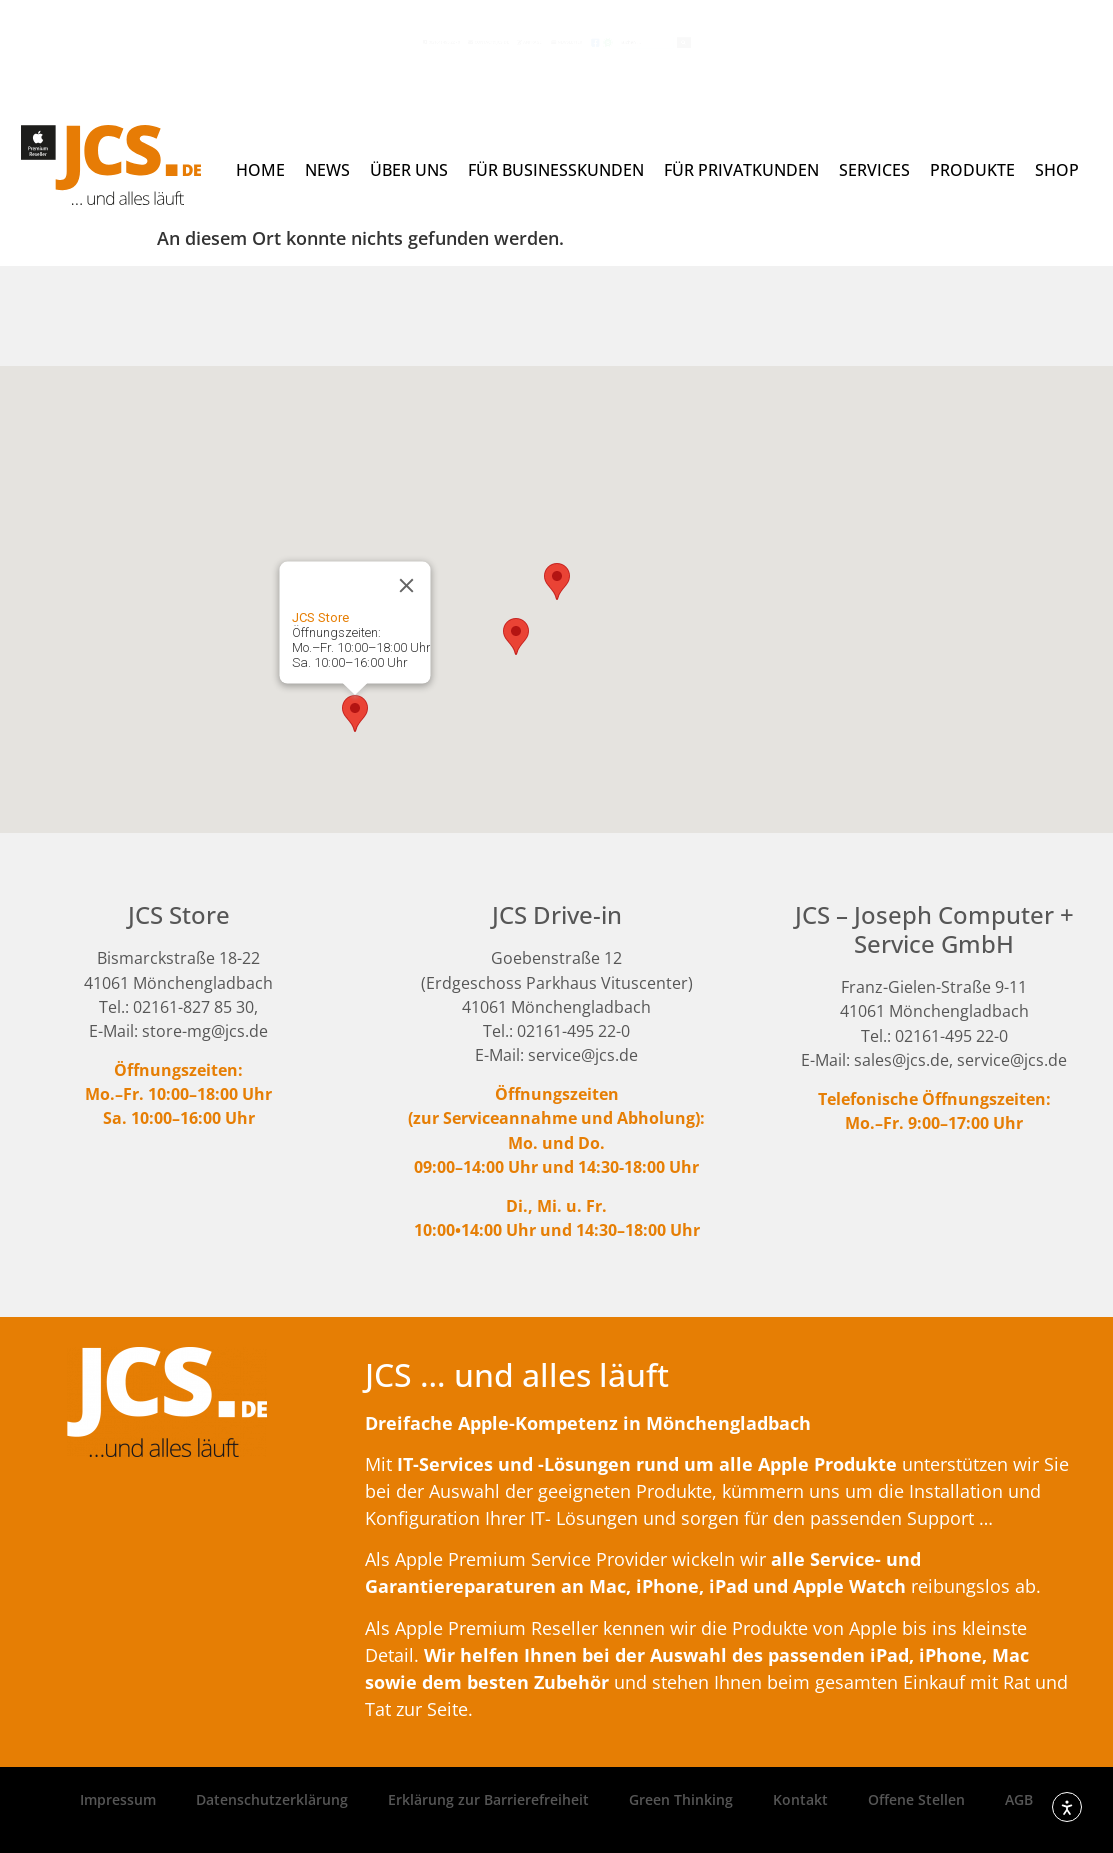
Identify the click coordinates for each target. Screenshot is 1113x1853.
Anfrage (476, 41)
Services (874, 170)
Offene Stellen (916, 1799)
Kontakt (800, 1799)
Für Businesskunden (556, 170)
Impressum (118, 1799)
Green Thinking (681, 1799)
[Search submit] (965, 43)
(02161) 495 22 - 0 (193, 41)
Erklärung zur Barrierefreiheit (488, 1799)
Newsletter (597, 41)
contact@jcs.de (346, 41)
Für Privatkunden (741, 170)
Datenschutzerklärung (272, 1799)
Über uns (409, 170)
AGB (1019, 1799)
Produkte (972, 170)
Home (260, 170)
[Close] (406, 586)
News (327, 170)
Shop (1057, 170)
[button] (355, 713)
